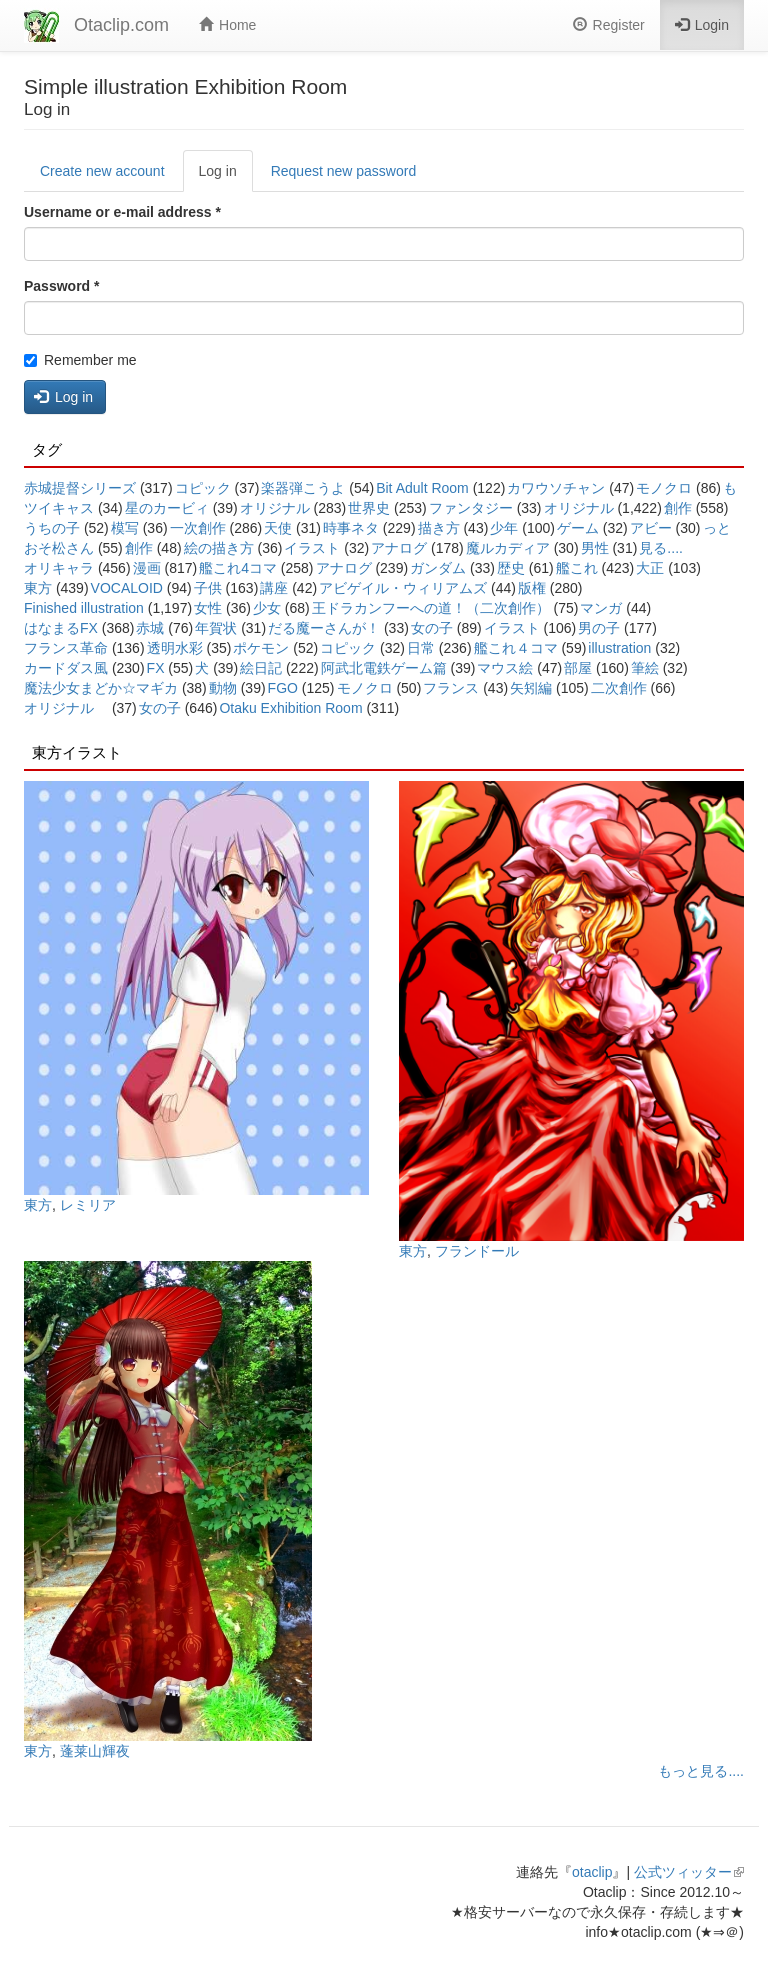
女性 (208, 608)
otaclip (592, 1872)
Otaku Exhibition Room (290, 708)
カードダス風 (66, 668)
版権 (532, 588)
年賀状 (216, 628)
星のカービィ (167, 508)
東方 (38, 588)
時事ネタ (351, 528)
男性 (595, 548)
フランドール (477, 1251)
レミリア (88, 1205)
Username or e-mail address (122, 212)
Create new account (102, 171)
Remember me (80, 360)
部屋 (578, 668)
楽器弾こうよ (303, 488)
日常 (421, 648)
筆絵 (645, 668)
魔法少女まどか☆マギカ (101, 688)
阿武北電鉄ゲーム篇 (384, 668)
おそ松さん (59, 548)
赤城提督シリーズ (80, 488)
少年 (504, 528)
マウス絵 (505, 668)
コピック (203, 488)
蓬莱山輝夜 (95, 1751)
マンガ (601, 608)
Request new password (344, 171)
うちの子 (52, 528)
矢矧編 (531, 688)
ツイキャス (59, 508)
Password (61, 286)
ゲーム (578, 528)
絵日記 (261, 668)
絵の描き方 (219, 548)
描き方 (439, 528)
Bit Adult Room (422, 488)
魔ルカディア (508, 548)
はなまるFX (61, 628)
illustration (619, 648)
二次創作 (619, 688)
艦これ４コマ (516, 648)
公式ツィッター (689, 1872)
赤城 (150, 628)
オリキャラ (59, 568)
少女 (267, 608)
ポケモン (261, 648)
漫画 (147, 568)
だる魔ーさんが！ (324, 628)
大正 (650, 568)
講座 (274, 588)
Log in (226, 176)
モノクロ (664, 488)
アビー (651, 528)
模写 (125, 528)
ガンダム (438, 568)
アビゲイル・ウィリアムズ (403, 588)
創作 (678, 508)
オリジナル (275, 508)
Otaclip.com (121, 25)
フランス (451, 688)
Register (609, 25)
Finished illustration (84, 608)
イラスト (312, 548)
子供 (208, 588)
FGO (283, 688)
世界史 (369, 508)
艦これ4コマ (238, 568)
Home (227, 25)
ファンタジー (471, 508)
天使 (278, 528)
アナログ (399, 548)
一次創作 (198, 528)
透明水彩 (175, 648)
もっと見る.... (701, 1771)
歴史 (511, 568)
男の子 (599, 628)
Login (702, 25)
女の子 (432, 628)
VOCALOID (127, 588)
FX (156, 668)
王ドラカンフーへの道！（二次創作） (431, 608)
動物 (223, 688)
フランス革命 (66, 648)
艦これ (577, 568)
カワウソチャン (556, 488)
